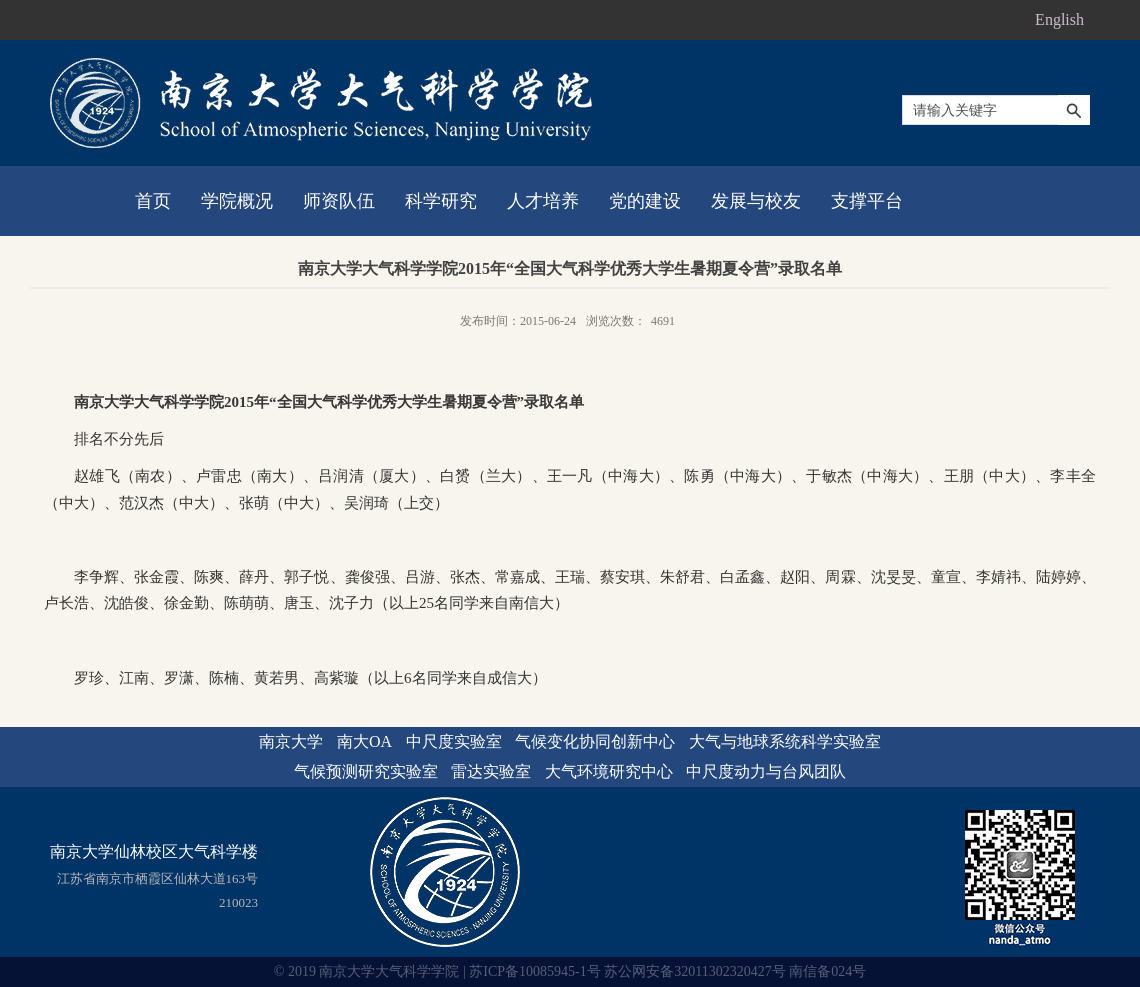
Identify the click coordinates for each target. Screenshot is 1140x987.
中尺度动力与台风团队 (766, 771)
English (1059, 19)
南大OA (364, 741)
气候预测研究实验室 (366, 771)
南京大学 (291, 741)
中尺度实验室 (454, 741)
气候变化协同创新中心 (595, 741)
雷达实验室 (491, 771)
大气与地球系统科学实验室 (785, 741)
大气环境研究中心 (609, 771)
